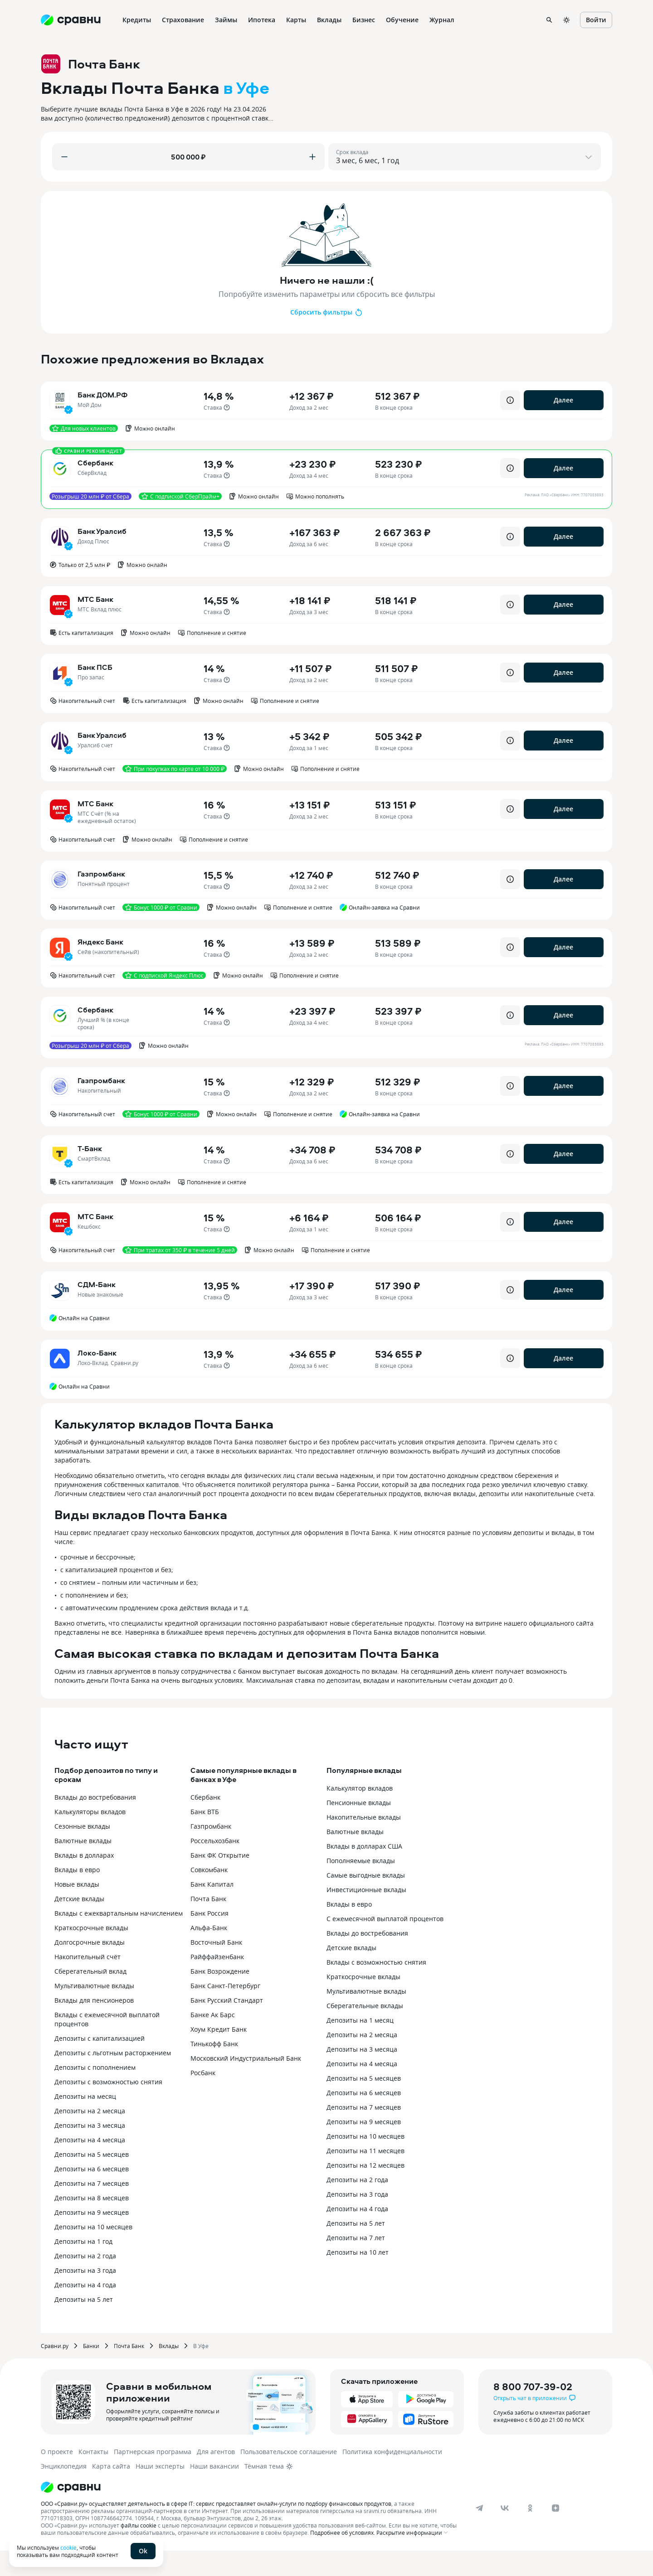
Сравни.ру (54, 2371)
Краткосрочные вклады (91, 1953)
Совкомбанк (209, 1895)
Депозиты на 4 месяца (89, 2165)
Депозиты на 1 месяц (360, 2045)
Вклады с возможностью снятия (376, 1987)
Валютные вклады (83, 1866)
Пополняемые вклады (360, 1886)
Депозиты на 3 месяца (89, 2150)
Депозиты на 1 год (83, 2266)
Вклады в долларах (84, 1880)
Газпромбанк (210, 1851)
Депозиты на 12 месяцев (365, 2190)
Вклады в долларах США (364, 1871)
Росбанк (202, 2098)
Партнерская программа (152, 2477)
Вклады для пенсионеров (94, 2025)
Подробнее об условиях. (342, 2557)
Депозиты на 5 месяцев (91, 2179)
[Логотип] (250, 2512)
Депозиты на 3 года (85, 2295)
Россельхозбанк (214, 1866)
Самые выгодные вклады (365, 1900)
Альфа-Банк (208, 1953)
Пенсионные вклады (358, 1828)
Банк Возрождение (219, 1996)
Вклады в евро (77, 1895)
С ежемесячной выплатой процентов (384, 1944)
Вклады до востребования (95, 1822)
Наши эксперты (160, 2491)
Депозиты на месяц (85, 2121)
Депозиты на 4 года (85, 2310)
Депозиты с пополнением (95, 2092)
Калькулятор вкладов (359, 1813)
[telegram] (479, 2533)
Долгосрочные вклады (89, 1967)
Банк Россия (209, 1938)
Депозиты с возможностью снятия (108, 2107)
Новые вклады (76, 1909)
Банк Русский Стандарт (226, 2025)
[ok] (530, 2533)
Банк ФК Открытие (219, 1880)
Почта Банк (208, 1924)
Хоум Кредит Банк (218, 2054)
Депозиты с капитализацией (99, 2063)
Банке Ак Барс (212, 2040)
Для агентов (216, 2477)
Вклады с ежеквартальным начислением (118, 1938)
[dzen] (555, 2533)
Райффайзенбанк (217, 1982)
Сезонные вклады (82, 1851)
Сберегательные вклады (364, 2031)
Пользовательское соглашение (288, 2477)
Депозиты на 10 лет (357, 2277)
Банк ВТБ (204, 1837)
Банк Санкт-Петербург (225, 2011)
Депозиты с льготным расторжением (112, 2078)
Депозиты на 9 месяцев (91, 2237)
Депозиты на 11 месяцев (365, 2176)
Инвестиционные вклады (366, 1915)
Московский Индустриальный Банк (245, 2083)
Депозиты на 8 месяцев (91, 2223)
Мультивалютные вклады (94, 2011)
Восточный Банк (216, 1967)
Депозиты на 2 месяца (89, 2136)
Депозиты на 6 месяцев (91, 2194)
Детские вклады (79, 1924)
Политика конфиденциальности (392, 2477)
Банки (91, 2371)
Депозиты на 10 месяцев (93, 2252)
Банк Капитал (212, 1909)
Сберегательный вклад (90, 1996)
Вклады (169, 2371)
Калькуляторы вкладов (90, 1837)
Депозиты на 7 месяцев (91, 2208)
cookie (68, 2547)
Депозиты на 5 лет (83, 2324)
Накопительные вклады (363, 1842)
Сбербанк (205, 1822)
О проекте (57, 2477)
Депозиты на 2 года (85, 2281)
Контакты (93, 2477)
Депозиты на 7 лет (355, 2263)
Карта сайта (111, 2491)
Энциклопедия (64, 2491)
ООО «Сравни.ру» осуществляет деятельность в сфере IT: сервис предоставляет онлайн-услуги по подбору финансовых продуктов (216, 2528)
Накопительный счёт (87, 1982)
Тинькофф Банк (214, 2069)
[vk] (504, 2533)
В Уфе (201, 2371)
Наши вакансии (214, 2491)
